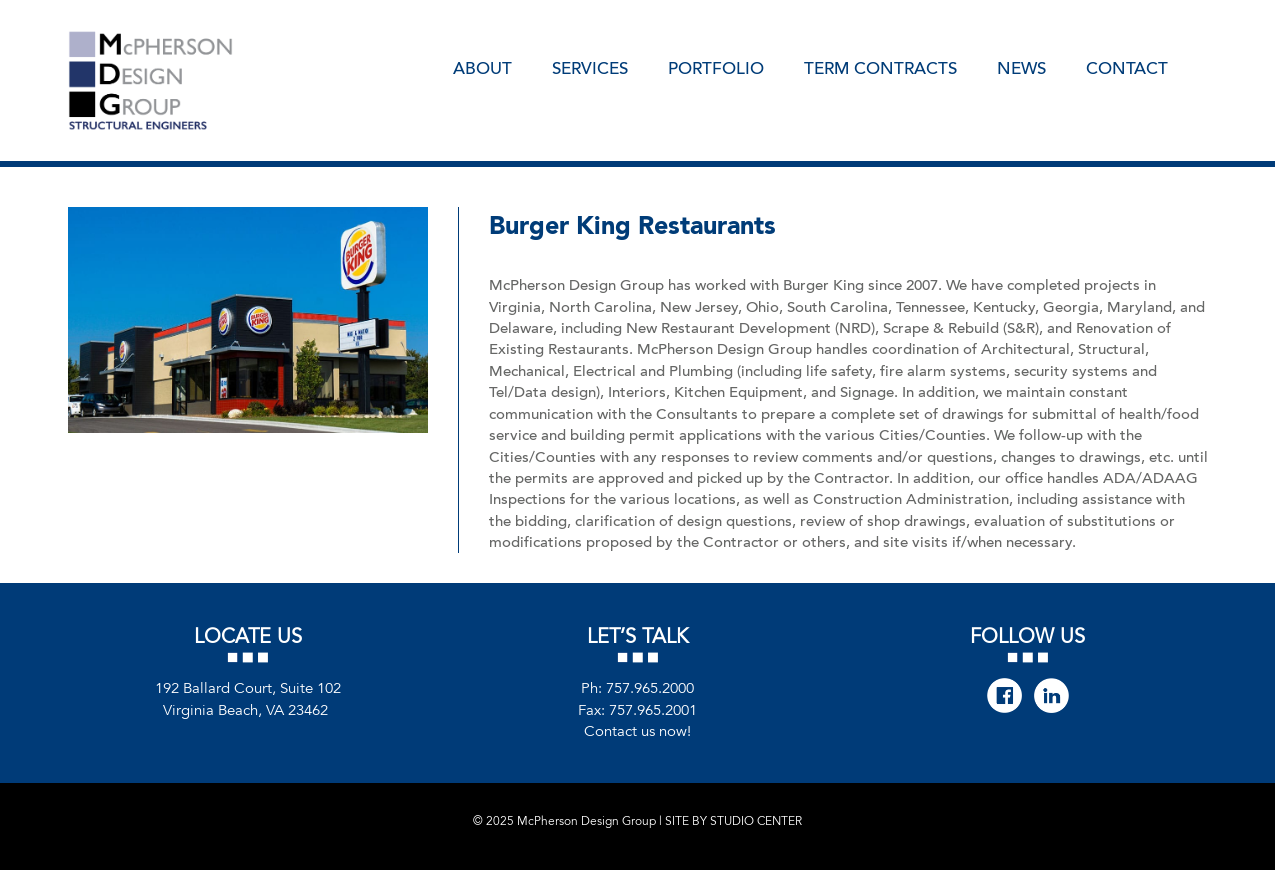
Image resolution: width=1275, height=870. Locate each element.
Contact (1127, 67)
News (1021, 67)
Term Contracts (880, 67)
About (482, 67)
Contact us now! (637, 731)
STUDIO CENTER (756, 821)
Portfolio (716, 67)
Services (590, 67)
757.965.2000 (650, 689)
